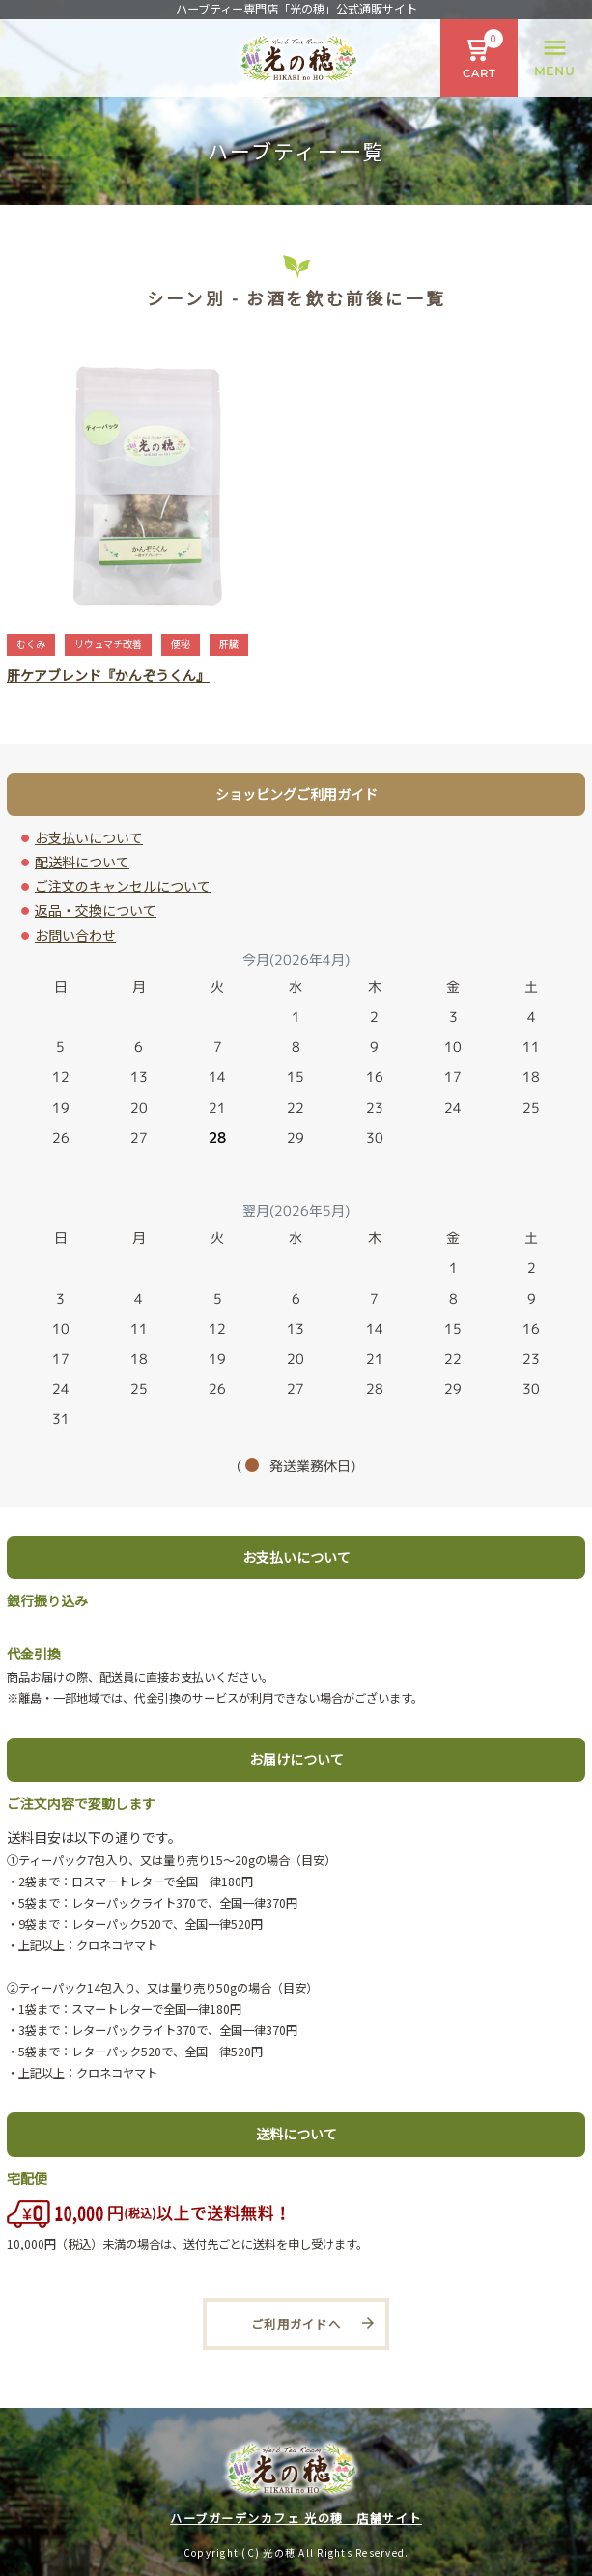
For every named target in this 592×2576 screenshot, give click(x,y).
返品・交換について (95, 910)
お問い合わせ (75, 935)
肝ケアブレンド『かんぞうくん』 (108, 675)
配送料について (82, 861)
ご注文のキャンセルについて (123, 885)
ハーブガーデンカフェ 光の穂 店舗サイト (296, 2518)
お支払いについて (89, 837)
